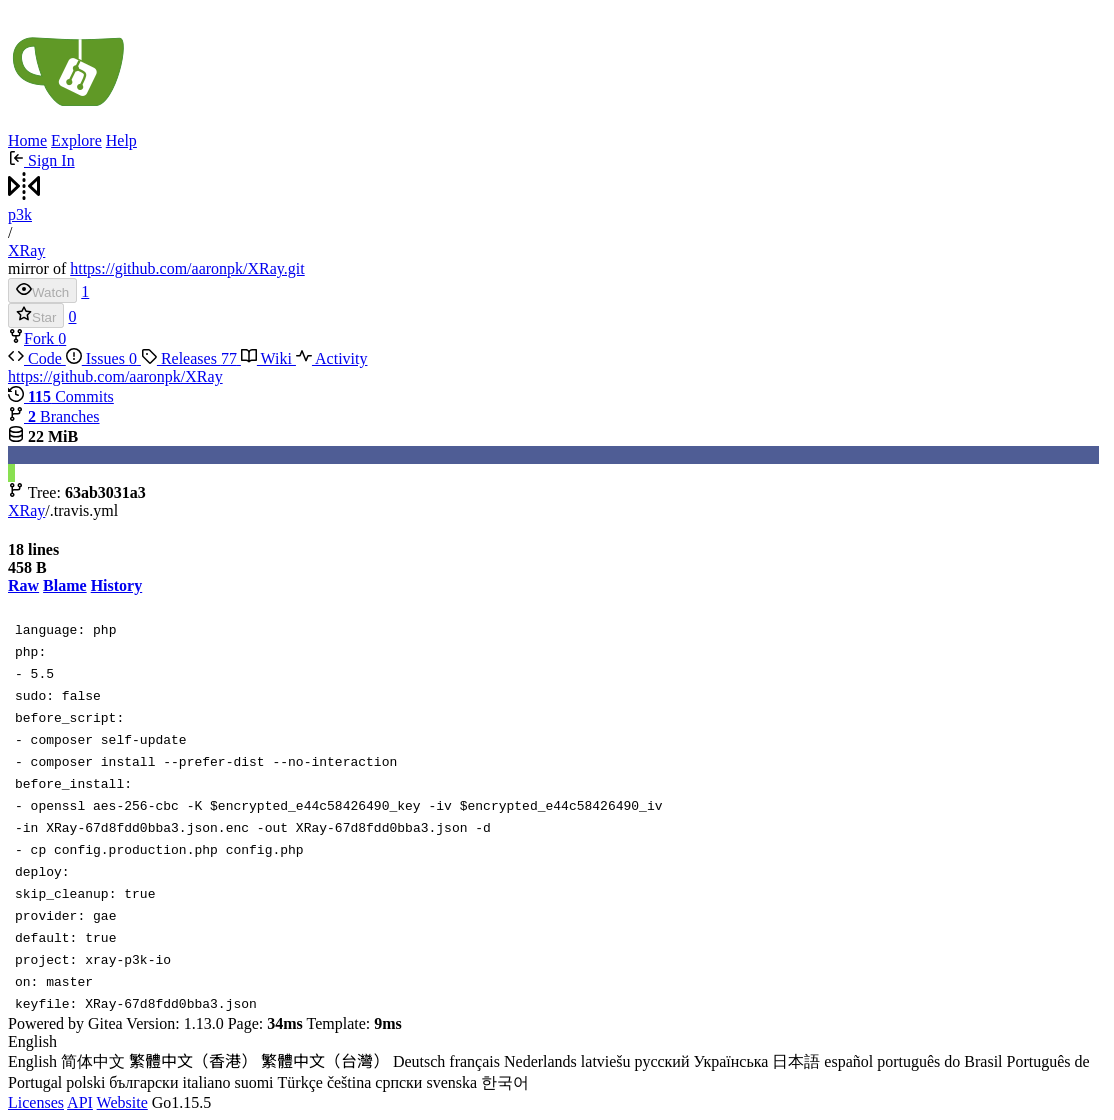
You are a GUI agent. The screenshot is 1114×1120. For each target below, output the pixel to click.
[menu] (557, 1063)
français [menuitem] (474, 1061)
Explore (76, 140)
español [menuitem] (848, 1061)
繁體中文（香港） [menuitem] (193, 1061)
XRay (26, 250)
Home (27, 140)
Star (36, 315)
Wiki (268, 358)
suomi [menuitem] (253, 1082)
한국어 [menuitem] (505, 1082)
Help (121, 140)
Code (37, 358)
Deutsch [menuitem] (419, 1061)
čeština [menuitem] (349, 1082)
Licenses (36, 1102)
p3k (20, 214)
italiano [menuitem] (206, 1082)
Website (122, 1102)
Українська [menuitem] (730, 1061)
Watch (42, 290)
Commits (61, 396)
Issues (103, 358)
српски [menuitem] (398, 1082)
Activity (332, 358)
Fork (33, 338)
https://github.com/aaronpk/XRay (115, 376)
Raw (23, 585)
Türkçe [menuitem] (300, 1082)
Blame (65, 585)
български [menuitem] (143, 1082)
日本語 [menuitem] (796, 1061)
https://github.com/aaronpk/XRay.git (187, 268)
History (117, 585)
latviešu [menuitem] (606, 1061)
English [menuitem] (32, 1061)
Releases (191, 358)
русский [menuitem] (662, 1061)
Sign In (41, 160)
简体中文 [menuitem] (93, 1061)
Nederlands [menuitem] (540, 1061)
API (80, 1102)
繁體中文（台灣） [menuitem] (325, 1061)
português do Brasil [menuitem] (939, 1061)
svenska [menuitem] (451, 1082)
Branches (54, 416)
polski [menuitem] (85, 1082)
